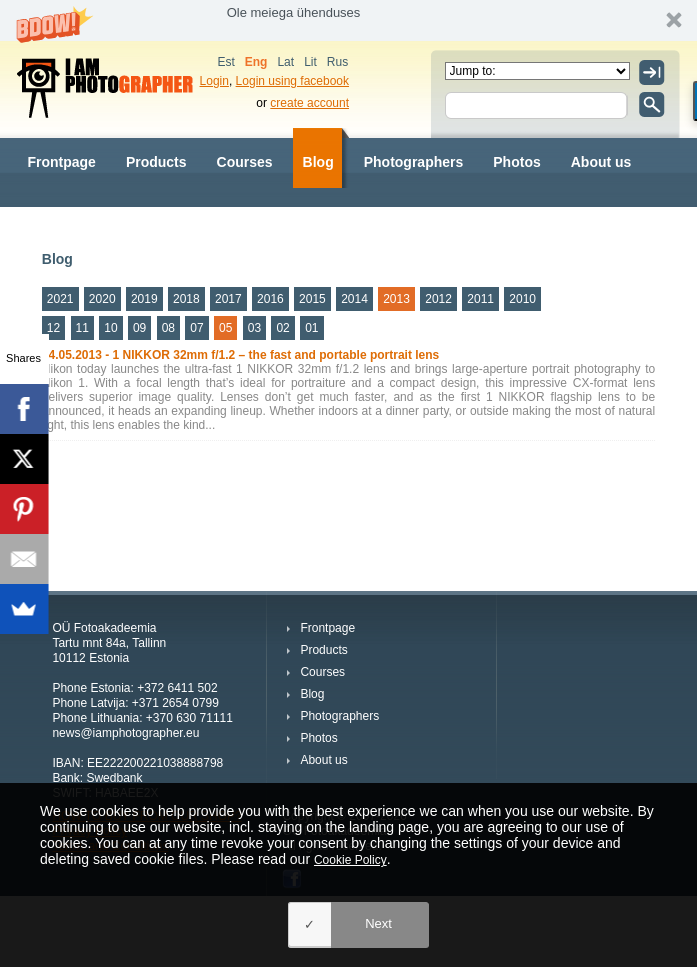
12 (53, 328)
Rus (337, 62)
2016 (270, 299)
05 (225, 328)
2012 (438, 299)
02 (282, 328)
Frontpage (61, 162)
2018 (186, 299)
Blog (318, 162)
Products (156, 162)
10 (110, 328)
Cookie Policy (350, 860)
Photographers (414, 162)
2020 (102, 299)
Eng (256, 62)
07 (196, 328)
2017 (228, 299)
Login (214, 81)
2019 (144, 299)
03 (254, 328)
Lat (285, 62)
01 (311, 328)
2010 (522, 299)
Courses (245, 162)
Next (378, 923)
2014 (354, 299)
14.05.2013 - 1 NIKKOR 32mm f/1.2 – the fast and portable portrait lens (240, 355)
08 (168, 328)
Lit (310, 62)
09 (139, 328)
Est (225, 62)
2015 (312, 299)
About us (601, 162)
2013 (396, 299)
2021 (60, 299)
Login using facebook (292, 81)
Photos (516, 162)
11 (82, 328)
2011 (480, 299)
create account (309, 103)
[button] (348, 20)
